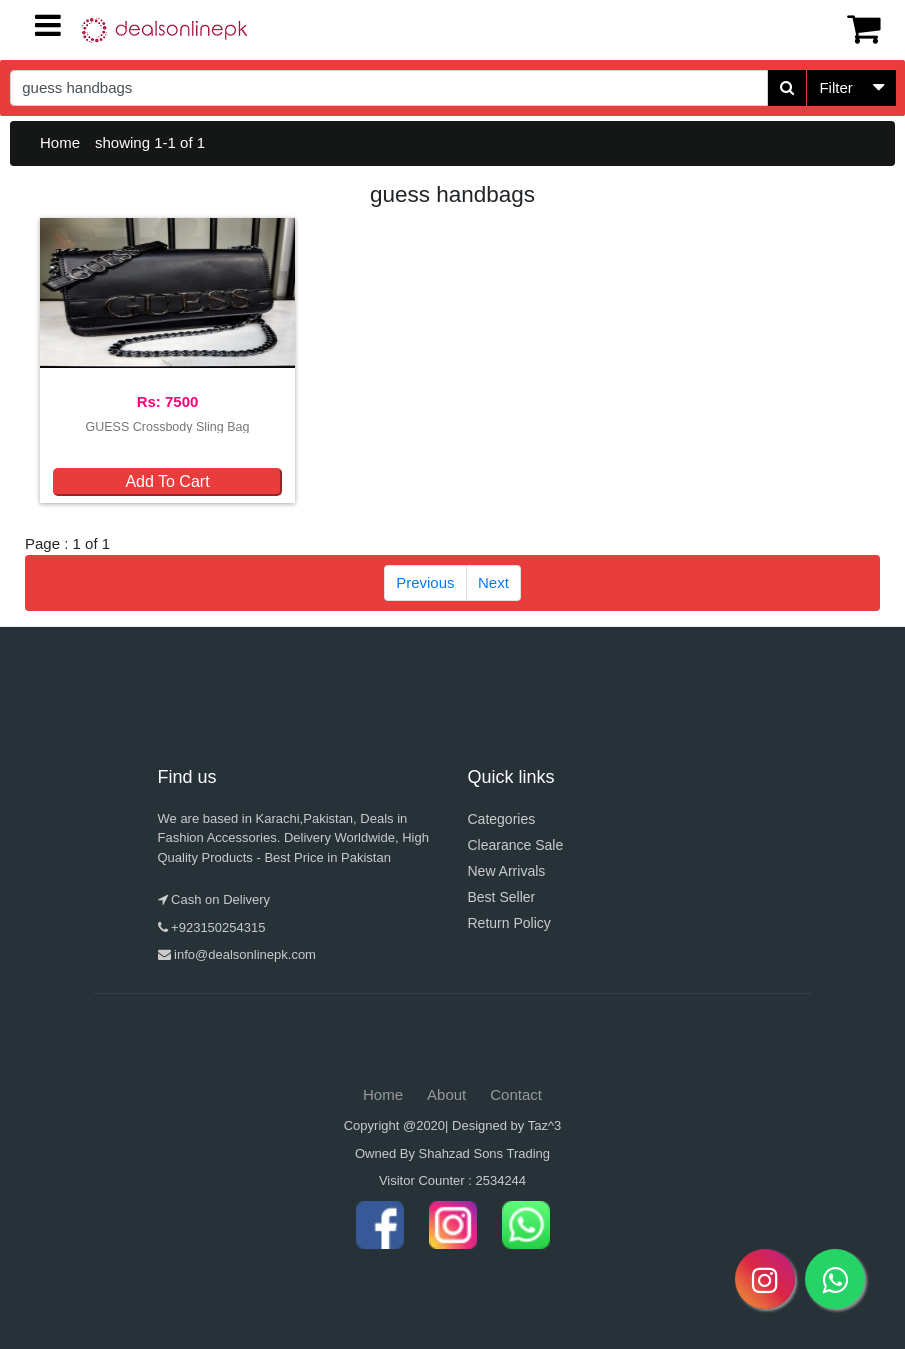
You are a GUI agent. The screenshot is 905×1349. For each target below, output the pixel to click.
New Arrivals (507, 871)
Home (60, 142)
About (446, 1094)
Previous (425, 582)
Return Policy (509, 923)
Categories (502, 819)
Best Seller (502, 897)
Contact (516, 1094)
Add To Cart (167, 481)
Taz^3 (545, 1125)
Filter (835, 87)
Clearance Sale (516, 845)
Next (493, 582)
